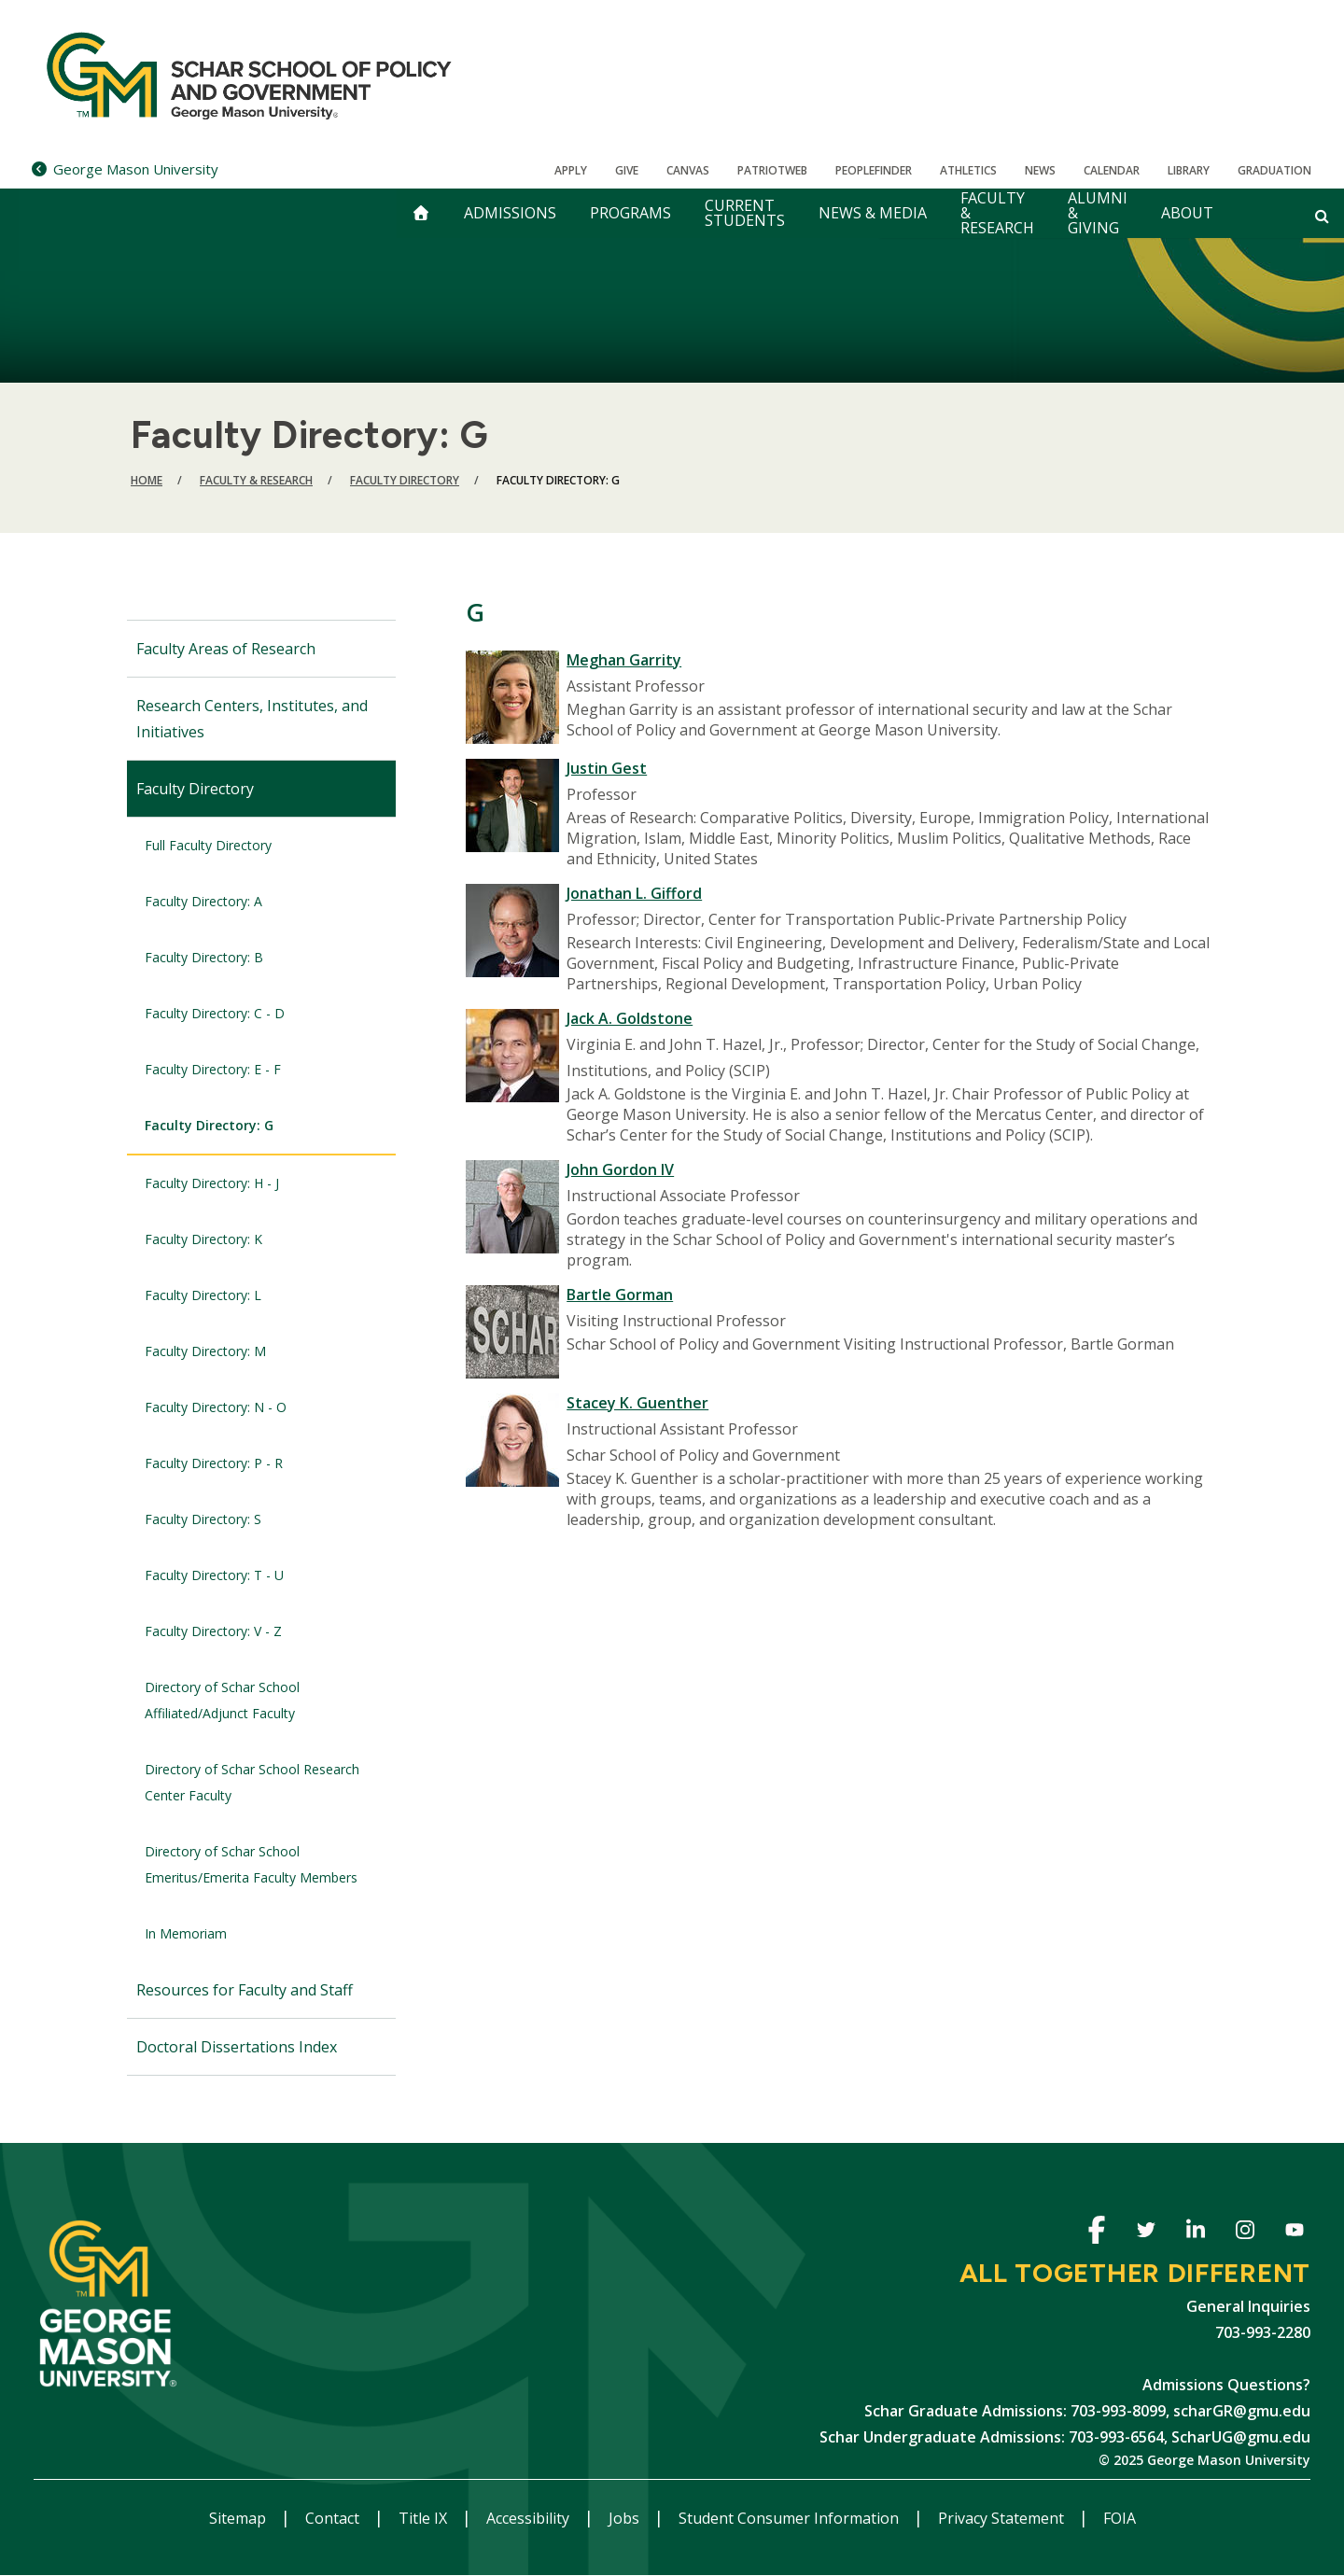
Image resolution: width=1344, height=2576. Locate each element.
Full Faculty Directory (208, 845)
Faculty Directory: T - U (214, 1575)
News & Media (873, 213)
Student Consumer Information (791, 2518)
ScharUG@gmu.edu (1240, 2437)
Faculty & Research (997, 213)
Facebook (1096, 2233)
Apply (570, 170)
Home (146, 480)
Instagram (1244, 2233)
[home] (421, 213)
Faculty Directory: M (205, 1351)
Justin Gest (607, 768)
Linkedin (1195, 2233)
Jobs (626, 2518)
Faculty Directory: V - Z (213, 1631)
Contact (334, 2518)
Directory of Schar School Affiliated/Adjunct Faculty (222, 1700)
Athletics (968, 170)
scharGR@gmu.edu (1241, 2411)
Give (626, 170)
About (1187, 213)
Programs (630, 213)
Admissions (510, 213)
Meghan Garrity (624, 660)
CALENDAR (1112, 170)
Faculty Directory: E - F (213, 1069)
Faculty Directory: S (203, 1519)
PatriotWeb (772, 170)
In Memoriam (186, 1933)
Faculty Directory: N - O (216, 1407)
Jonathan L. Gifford (634, 893)
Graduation (1274, 170)
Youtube (1294, 2233)
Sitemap (239, 2518)
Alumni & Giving (1097, 213)
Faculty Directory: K (203, 1239)
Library (1189, 170)
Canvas (687, 170)
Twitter (1145, 2233)
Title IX (425, 2518)
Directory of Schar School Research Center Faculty (252, 1782)
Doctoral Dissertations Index (236, 2047)
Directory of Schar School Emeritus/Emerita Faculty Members (251, 1864)
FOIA (1119, 2518)
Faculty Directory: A (203, 901)
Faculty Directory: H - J (212, 1183)
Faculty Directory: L (203, 1295)
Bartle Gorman (620, 1294)
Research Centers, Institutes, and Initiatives (252, 718)
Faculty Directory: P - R (214, 1463)
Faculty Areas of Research (225, 648)
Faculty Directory (404, 480)
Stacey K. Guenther (637, 1403)
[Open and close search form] (1322, 215)
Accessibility (529, 2518)
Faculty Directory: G (209, 1125)
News (1040, 170)
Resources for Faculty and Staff (244, 1990)
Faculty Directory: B (204, 957)
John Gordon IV (620, 1169)
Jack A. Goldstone (630, 1018)
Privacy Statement (1003, 2518)
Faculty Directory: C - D (215, 1013)
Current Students (745, 213)
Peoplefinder (873, 170)
